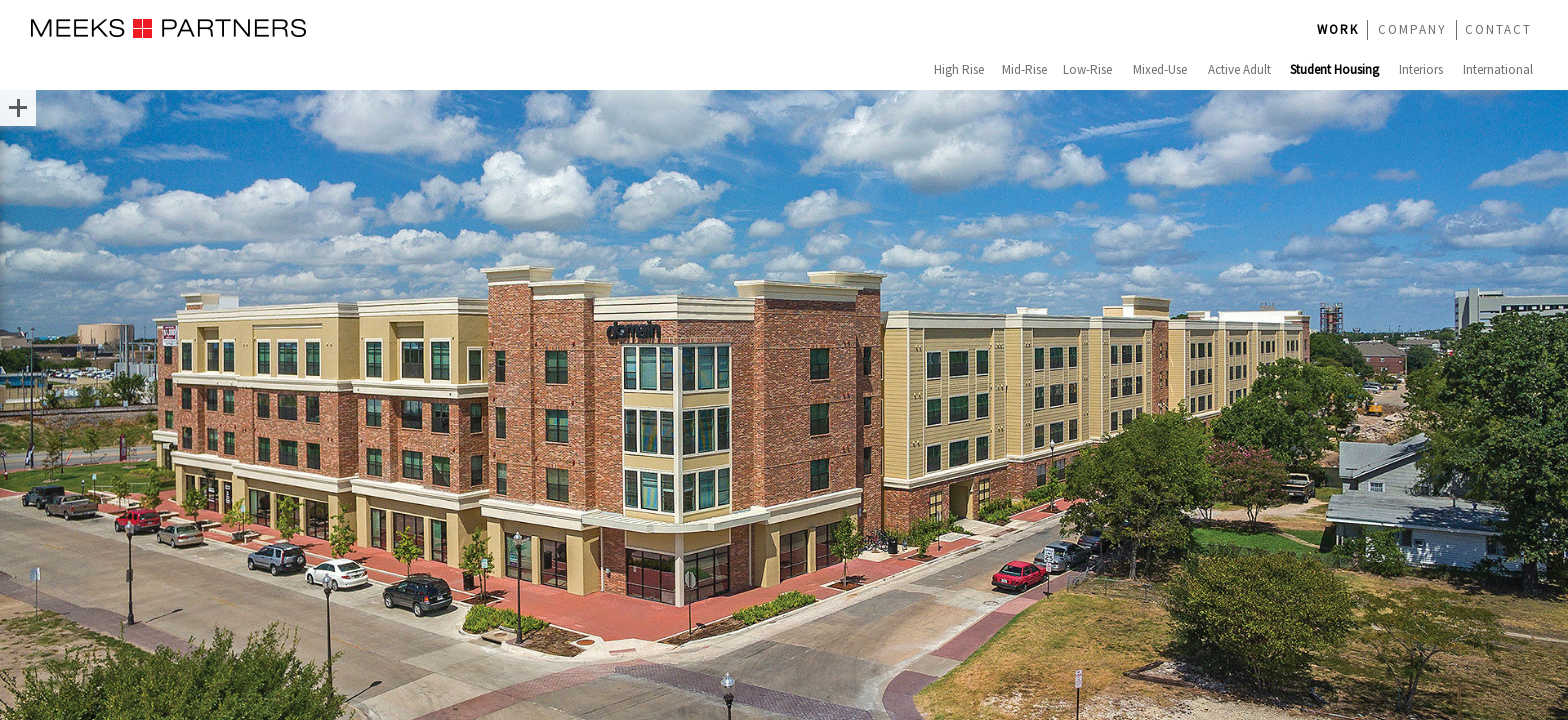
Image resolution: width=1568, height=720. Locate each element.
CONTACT (1498, 29)
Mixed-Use (1160, 69)
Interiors (1421, 69)
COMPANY (1412, 29)
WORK (1338, 29)
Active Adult (1239, 69)
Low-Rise (1087, 69)
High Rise (959, 69)
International (1498, 69)
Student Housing (1334, 69)
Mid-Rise (1024, 69)
